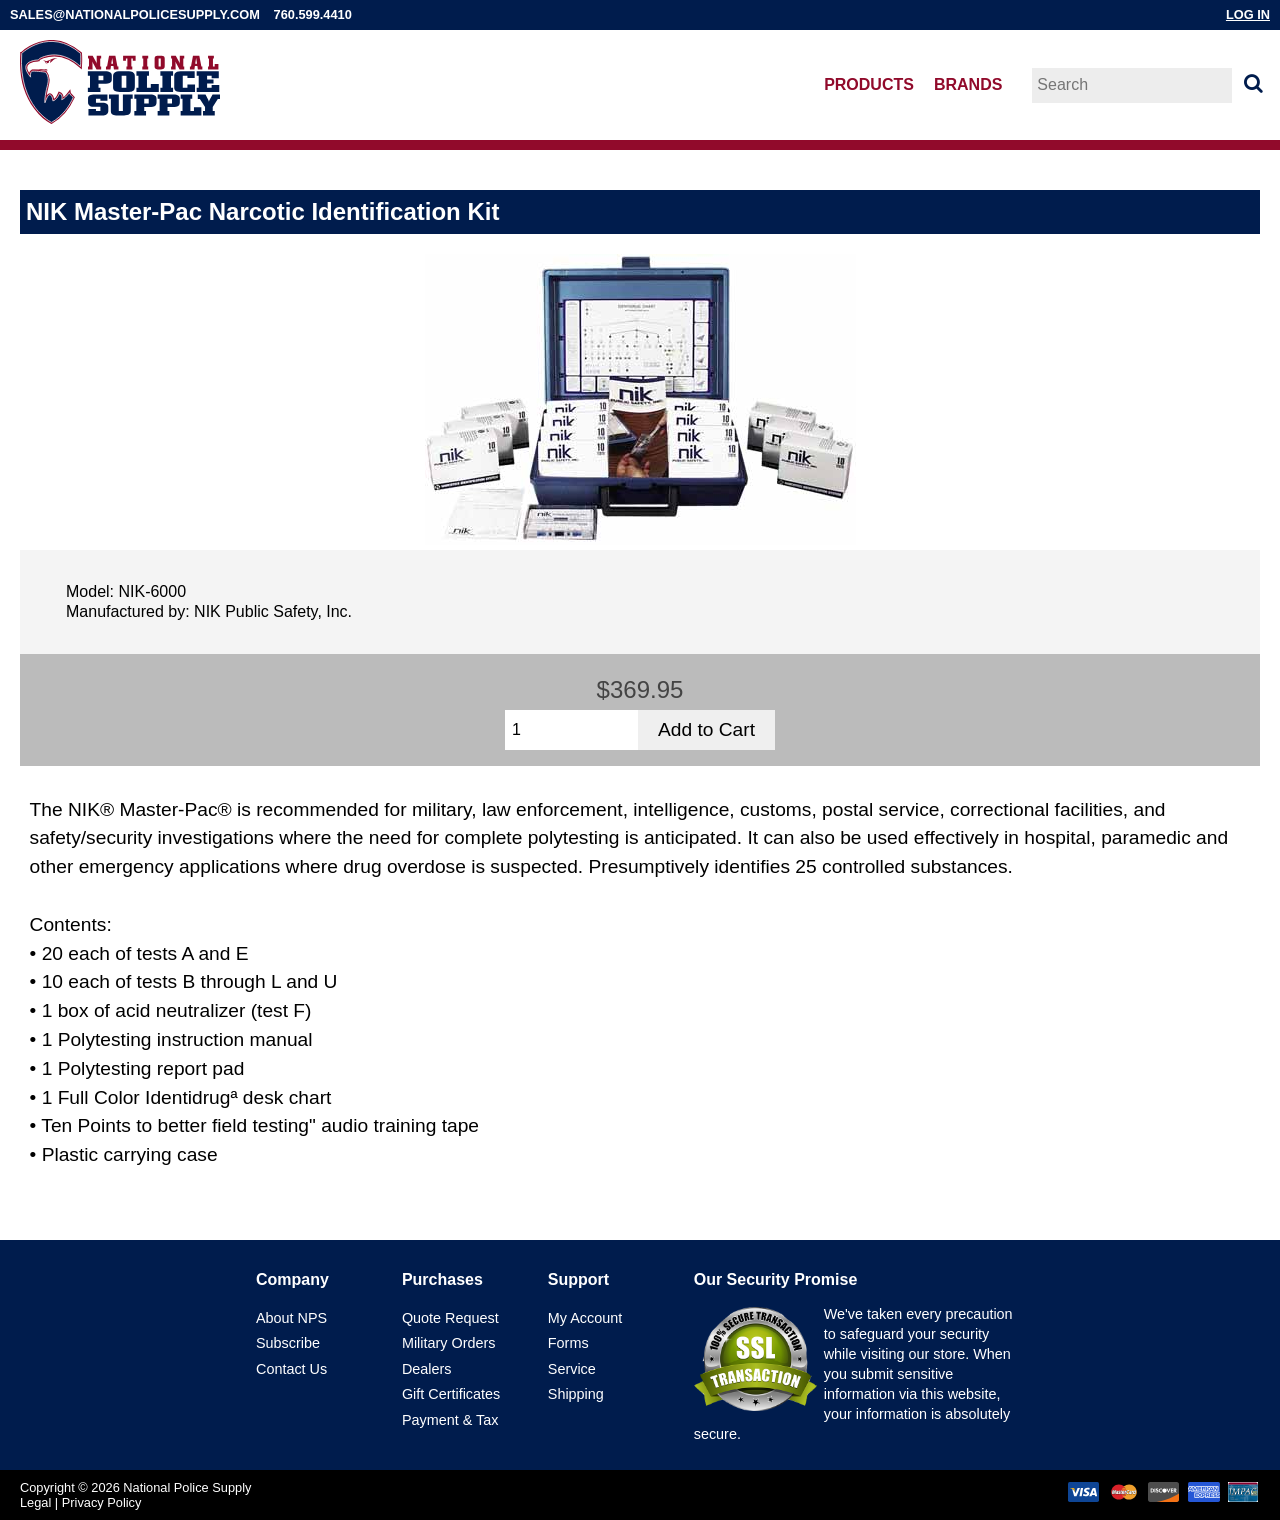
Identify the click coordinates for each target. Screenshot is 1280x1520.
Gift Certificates (451, 1394)
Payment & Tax (450, 1420)
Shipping (576, 1394)
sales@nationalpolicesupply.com (135, 14)
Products (869, 84)
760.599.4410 (313, 14)
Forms (568, 1343)
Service (572, 1369)
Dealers (427, 1369)
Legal (35, 1502)
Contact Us (291, 1369)
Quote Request (450, 1318)
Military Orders (449, 1343)
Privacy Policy (102, 1502)
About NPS (291, 1318)
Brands (968, 84)
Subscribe (288, 1343)
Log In (1248, 14)
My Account (585, 1318)
